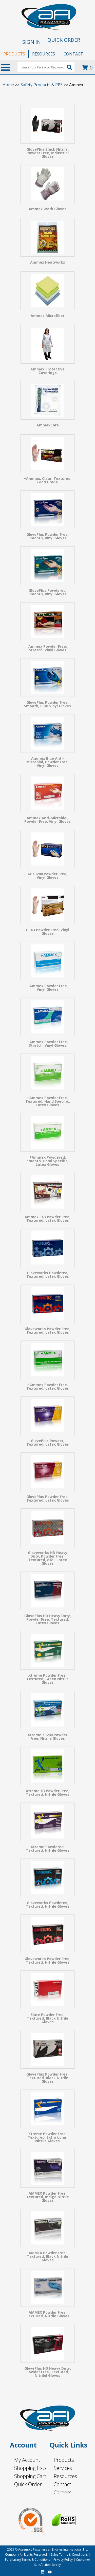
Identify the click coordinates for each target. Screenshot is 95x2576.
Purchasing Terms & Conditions (27, 2559)
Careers (62, 2492)
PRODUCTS (14, 54)
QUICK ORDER (63, 39)
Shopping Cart (30, 2476)
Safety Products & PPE (42, 85)
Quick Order (28, 2484)
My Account (27, 2459)
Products (64, 2459)
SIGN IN (31, 41)
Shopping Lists (30, 2468)
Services (63, 2468)
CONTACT (73, 54)
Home (8, 85)
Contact (62, 2484)
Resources (65, 2476)
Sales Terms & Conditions (69, 2554)
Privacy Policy (63, 2559)
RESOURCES (43, 54)
